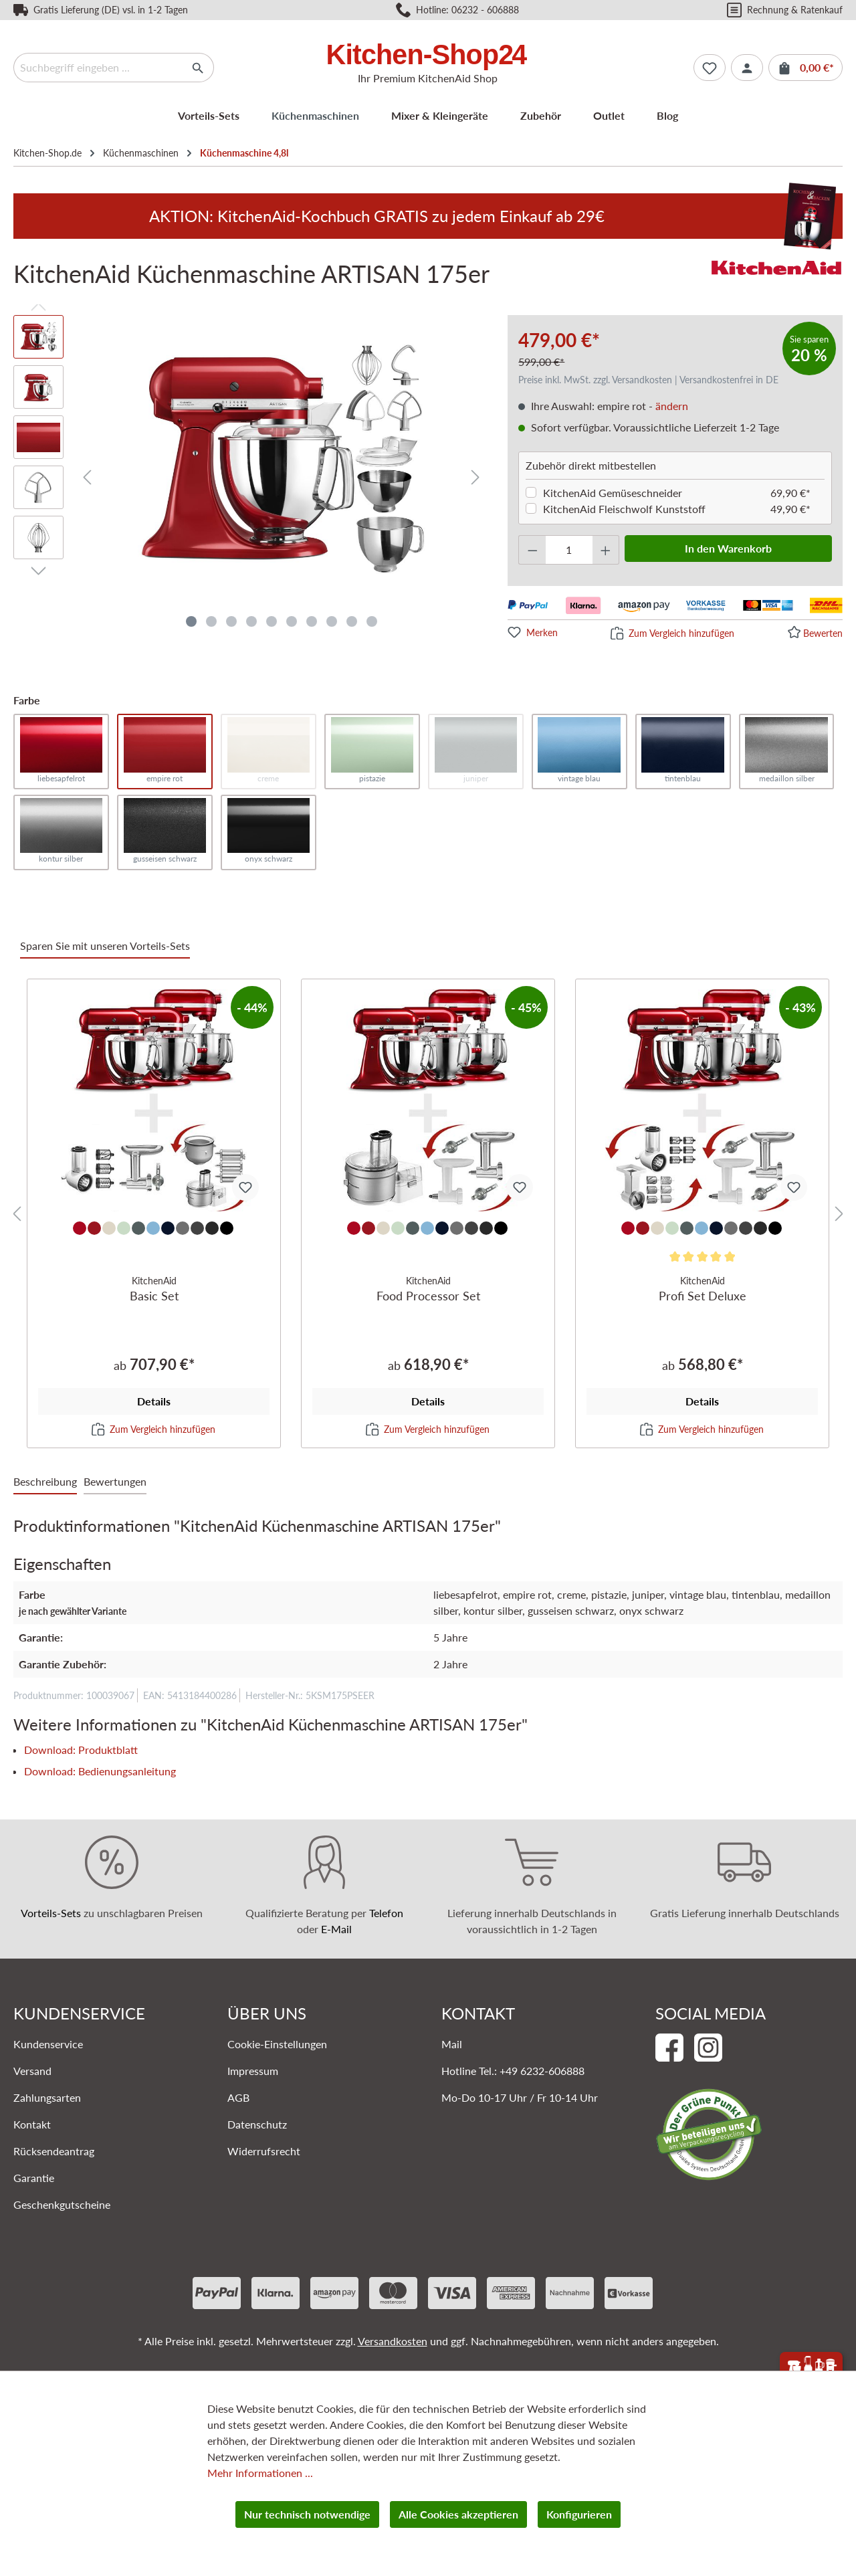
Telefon (386, 1912)
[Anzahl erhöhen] (606, 550)
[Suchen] (198, 67)
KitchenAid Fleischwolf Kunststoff (624, 508)
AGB (238, 2097)
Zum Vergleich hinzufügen (681, 633)
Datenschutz (257, 2124)
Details (154, 1401)
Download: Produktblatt (81, 1749)
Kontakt (32, 2124)
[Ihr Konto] (747, 67)
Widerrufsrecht (263, 2151)
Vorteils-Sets (51, 1912)
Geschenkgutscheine (61, 2204)
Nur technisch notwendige (307, 2514)
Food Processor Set (428, 1288)
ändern (671, 405)
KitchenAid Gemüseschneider (612, 492)
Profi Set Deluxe (702, 1288)
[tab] (45, 1482)
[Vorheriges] (87, 476)
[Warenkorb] (805, 67)
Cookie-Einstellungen (277, 2044)
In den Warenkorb (728, 548)
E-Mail (336, 1928)
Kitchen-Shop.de (47, 153)
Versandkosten (392, 2341)
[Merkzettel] (709, 67)
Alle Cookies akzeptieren (458, 2514)
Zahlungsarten (47, 2097)
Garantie (33, 2177)
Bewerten (823, 633)
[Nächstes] (475, 476)
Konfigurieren (579, 2514)
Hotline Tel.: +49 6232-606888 (512, 2070)
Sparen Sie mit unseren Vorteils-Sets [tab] (105, 945)
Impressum (252, 2070)
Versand (32, 2070)
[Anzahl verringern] (532, 550)
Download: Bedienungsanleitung (100, 1771)
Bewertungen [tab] (115, 1481)
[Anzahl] (569, 550)
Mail (451, 2044)
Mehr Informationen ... (260, 2472)
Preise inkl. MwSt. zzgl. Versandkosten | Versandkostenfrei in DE (648, 379)
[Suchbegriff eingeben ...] (98, 67)
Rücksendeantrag (53, 2151)
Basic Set (154, 1288)
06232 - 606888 (485, 9)
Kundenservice (48, 2044)
